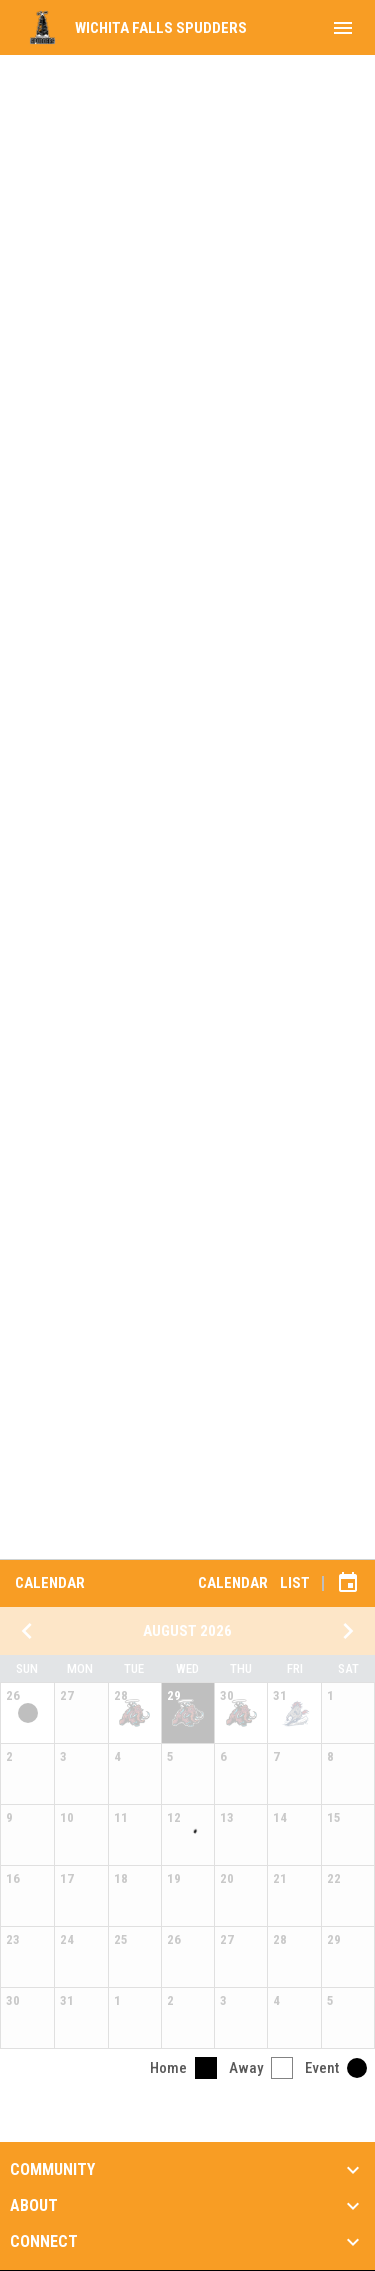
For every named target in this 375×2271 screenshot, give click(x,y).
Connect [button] (44, 2242)
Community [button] (52, 2170)
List (295, 1583)
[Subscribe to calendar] (348, 1583)
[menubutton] (343, 28)
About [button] (34, 2206)
